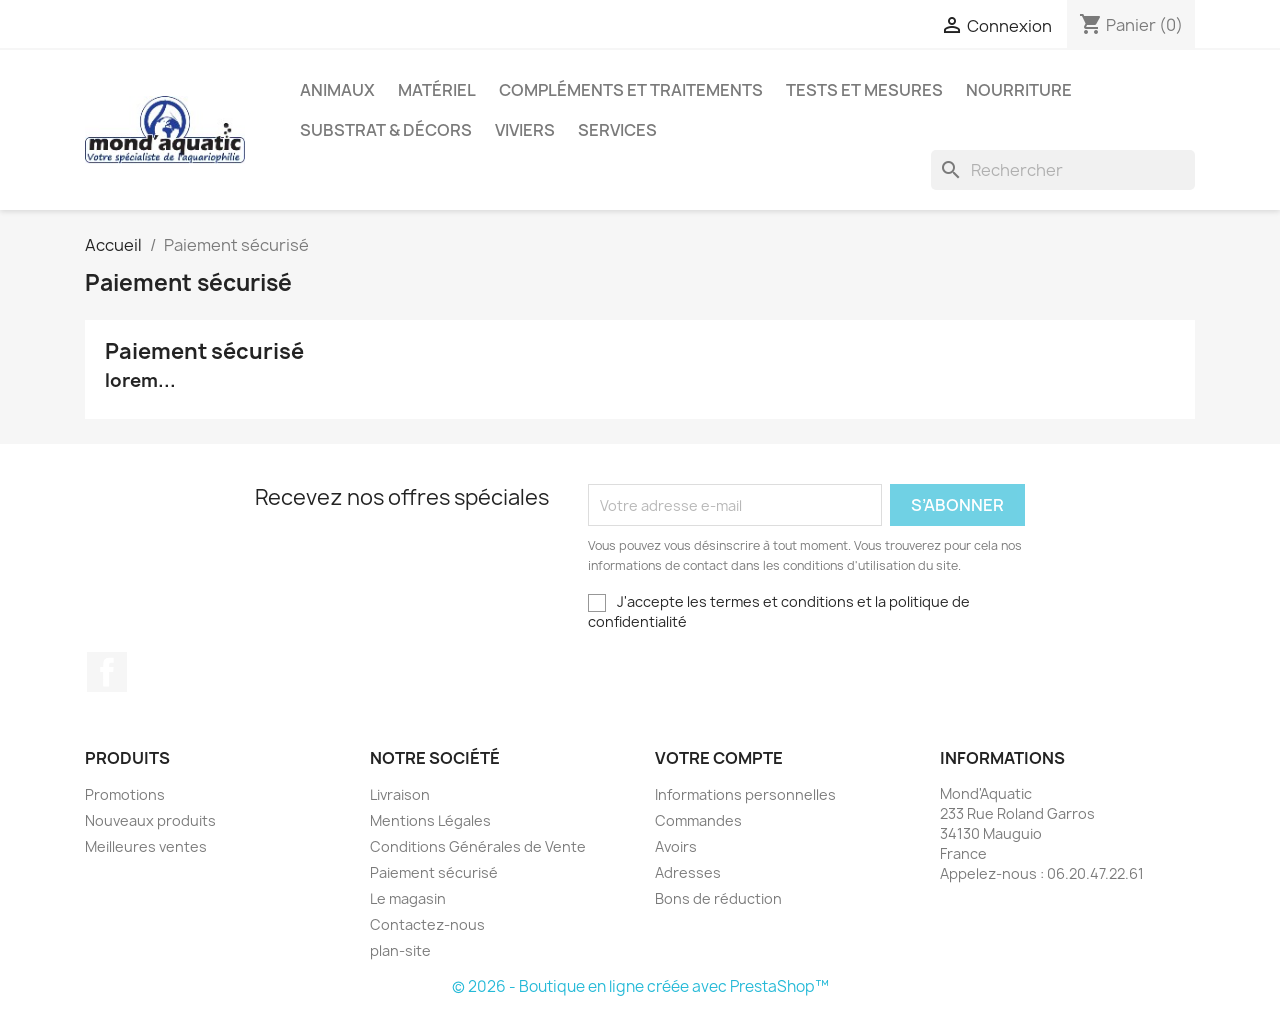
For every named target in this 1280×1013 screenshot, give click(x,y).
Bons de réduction (718, 898)
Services (617, 130)
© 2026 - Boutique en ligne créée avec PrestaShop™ (640, 986)
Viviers (525, 130)
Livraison (400, 794)
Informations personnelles (745, 794)
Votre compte (719, 758)
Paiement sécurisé (434, 872)
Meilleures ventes (146, 846)
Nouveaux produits (150, 820)
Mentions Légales (430, 820)
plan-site (400, 950)
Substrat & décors (386, 130)
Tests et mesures (864, 90)
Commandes (698, 820)
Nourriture (1019, 90)
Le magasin (408, 898)
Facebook (107, 672)
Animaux (337, 90)
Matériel (437, 90)
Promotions (125, 794)
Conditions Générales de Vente (478, 846)
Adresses (688, 872)
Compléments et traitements (631, 90)
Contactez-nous (427, 924)
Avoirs (676, 846)
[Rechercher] (1063, 170)
